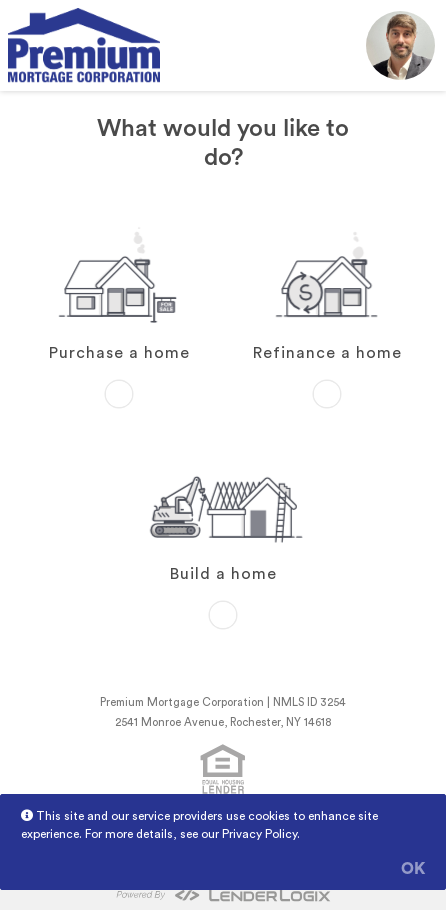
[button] (400, 45)
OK (413, 869)
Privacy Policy (259, 834)
